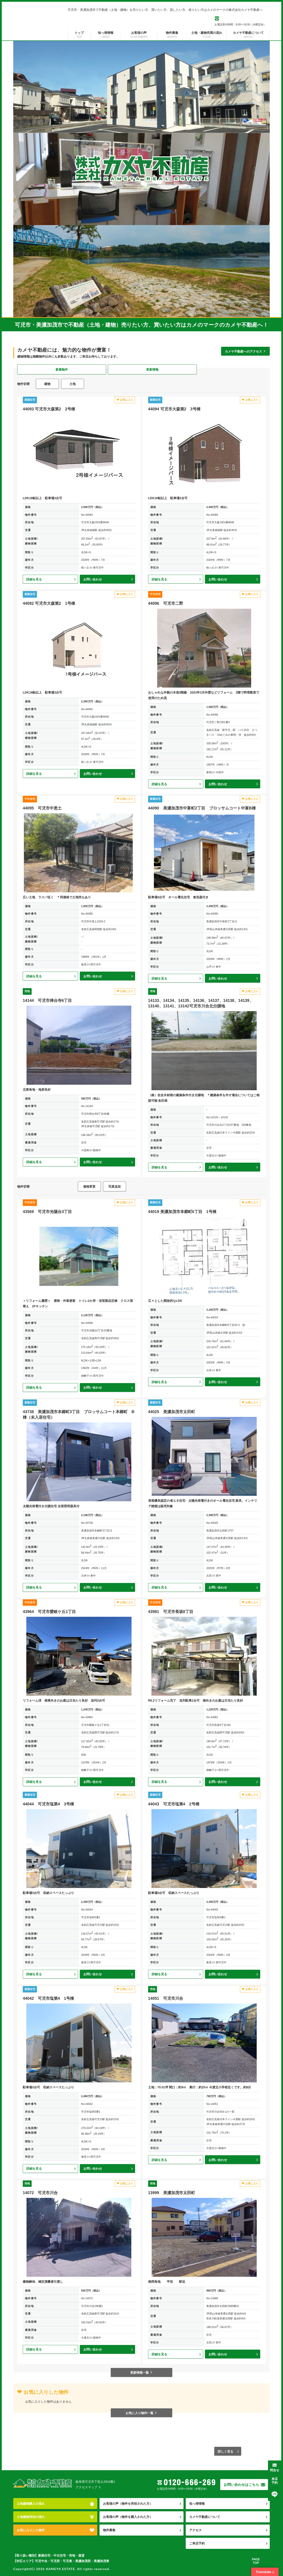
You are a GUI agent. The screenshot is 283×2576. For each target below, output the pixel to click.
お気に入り (125, 400)
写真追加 (114, 1186)
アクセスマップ (88, 2487)
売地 (27, 991)
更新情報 (152, 369)
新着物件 (61, 369)
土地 (72, 384)
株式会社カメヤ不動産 (42, 2483)
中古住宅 (155, 594)
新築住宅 (30, 399)
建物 (47, 384)
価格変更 (89, 1186)
